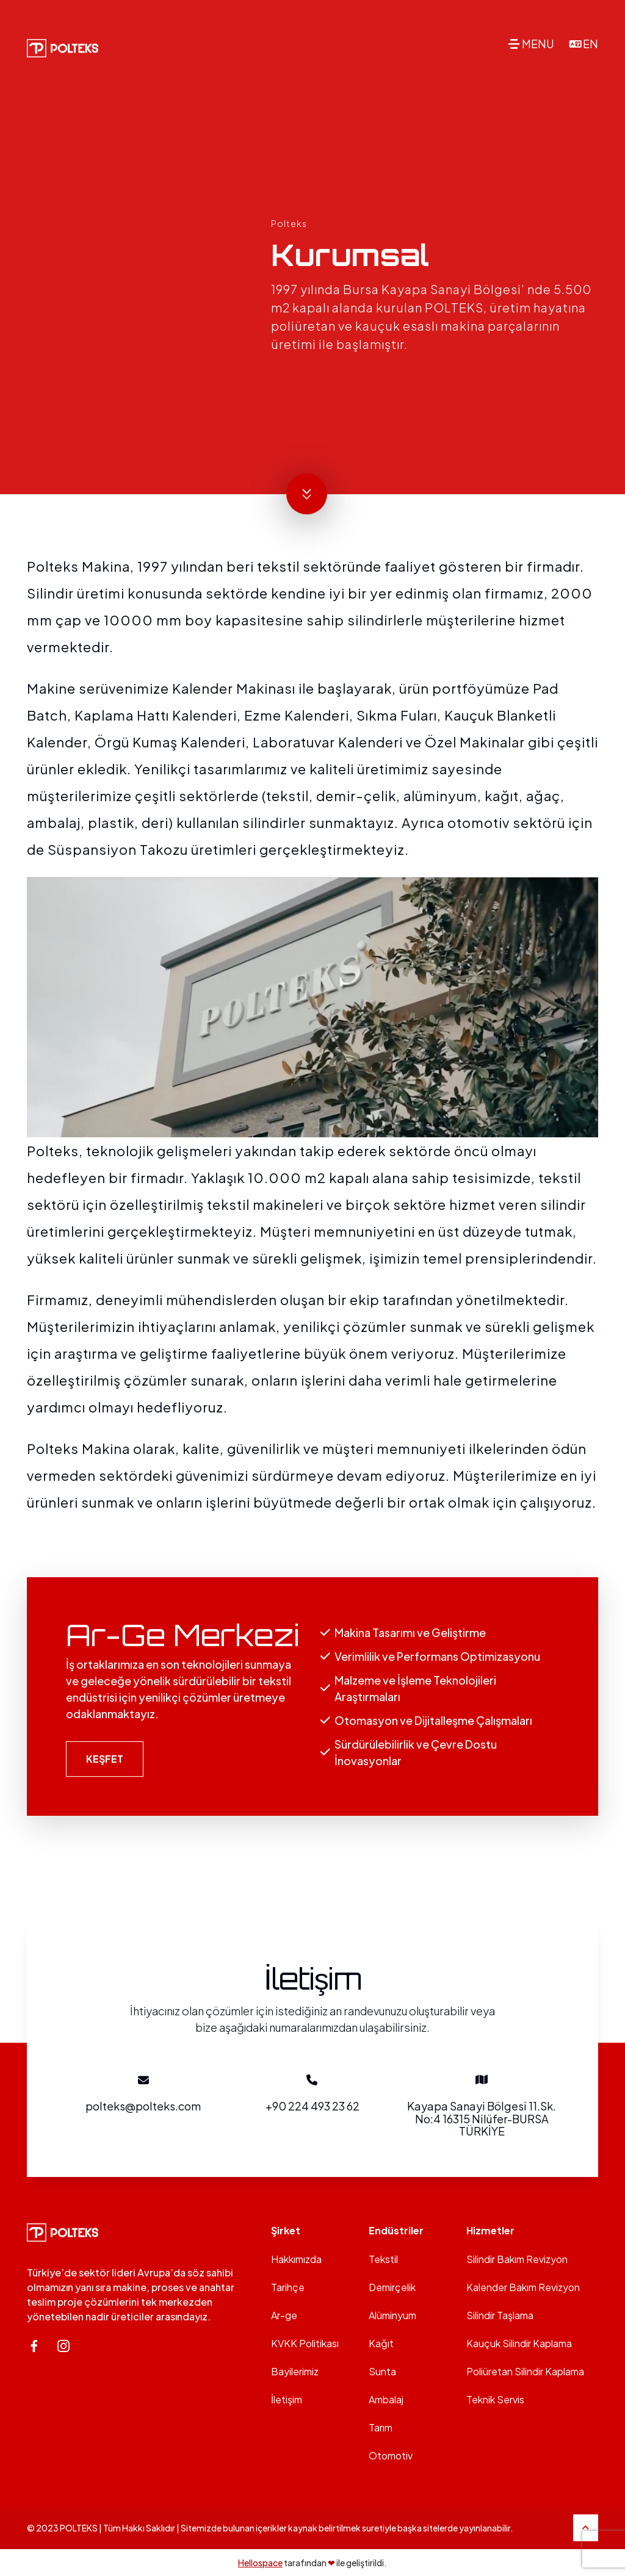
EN (590, 44)
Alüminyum (392, 2315)
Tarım (380, 2427)
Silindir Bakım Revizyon (517, 2259)
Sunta (382, 2371)
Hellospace (260, 2562)
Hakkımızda (296, 2259)
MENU (538, 44)
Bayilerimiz (295, 2371)
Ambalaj (386, 2399)
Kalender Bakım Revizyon (523, 2287)
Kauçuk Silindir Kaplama (519, 2343)
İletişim (286, 2399)
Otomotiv (391, 2455)
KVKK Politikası (305, 2343)
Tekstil (383, 2259)
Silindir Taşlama (499, 2315)
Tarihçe (288, 2287)
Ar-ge (284, 2315)
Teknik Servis (495, 2399)
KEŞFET (104, 1758)
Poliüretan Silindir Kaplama (525, 2371)
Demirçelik (392, 2287)
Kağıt (381, 2343)
